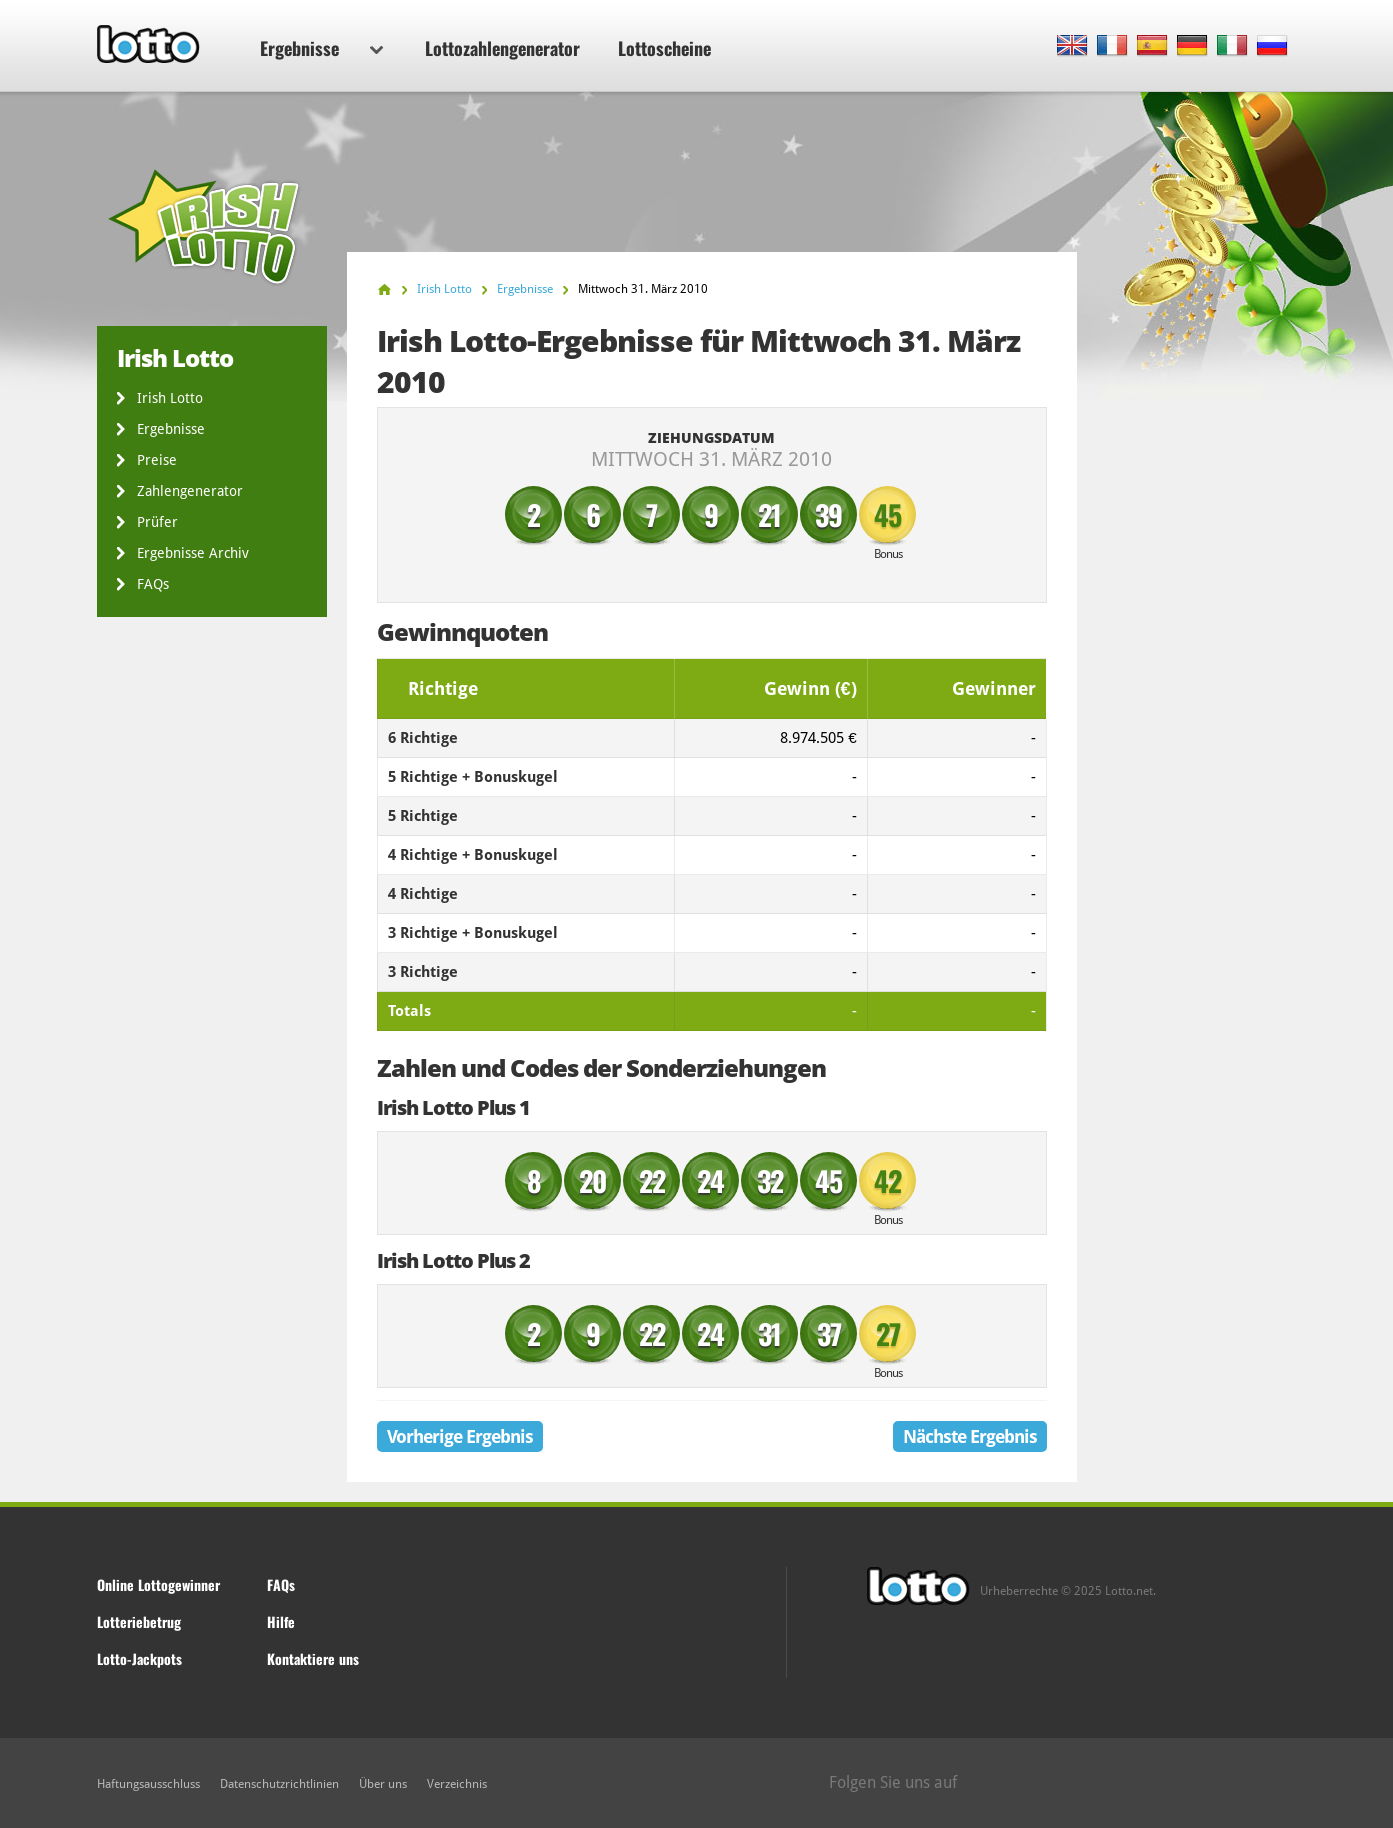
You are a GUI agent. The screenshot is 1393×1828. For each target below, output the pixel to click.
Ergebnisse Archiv (193, 553)
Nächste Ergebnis (970, 1436)
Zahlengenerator (190, 491)
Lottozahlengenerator (502, 48)
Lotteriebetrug (139, 1621)
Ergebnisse (321, 48)
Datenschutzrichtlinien (279, 1784)
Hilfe (281, 1621)
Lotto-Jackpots (139, 1658)
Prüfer (157, 522)
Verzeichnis (457, 1784)
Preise (157, 460)
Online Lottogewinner (158, 1584)
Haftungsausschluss (148, 1784)
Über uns (383, 1784)
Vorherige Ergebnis (460, 1436)
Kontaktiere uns (313, 1658)
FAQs (153, 584)
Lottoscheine (664, 48)
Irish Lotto (170, 398)
